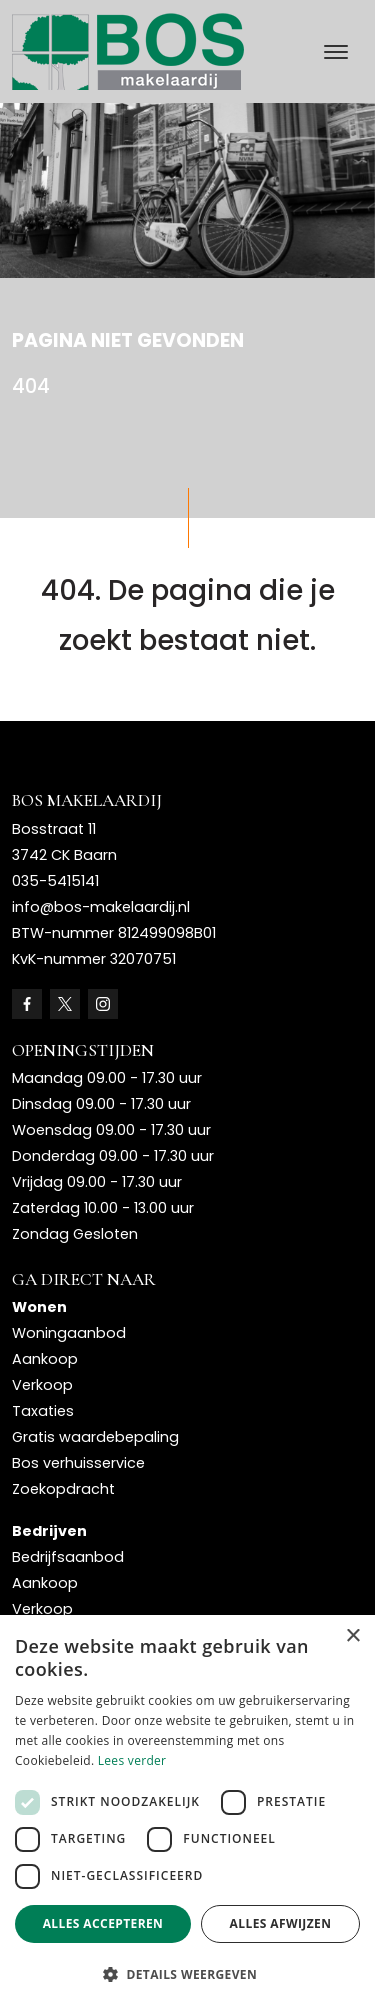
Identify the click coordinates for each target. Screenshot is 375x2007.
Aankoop (45, 1359)
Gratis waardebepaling (95, 1437)
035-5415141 (55, 881)
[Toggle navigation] (335, 52)
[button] (187, 1974)
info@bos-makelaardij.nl (101, 907)
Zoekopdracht (63, 1489)
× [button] (352, 1636)
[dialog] (187, 1811)
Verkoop (42, 1385)
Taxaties (43, 1411)
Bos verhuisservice (78, 1463)
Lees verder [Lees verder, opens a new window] (132, 1760)
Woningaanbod (69, 1333)
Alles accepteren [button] (103, 1923)
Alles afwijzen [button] (281, 1923)
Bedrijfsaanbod (68, 1557)
